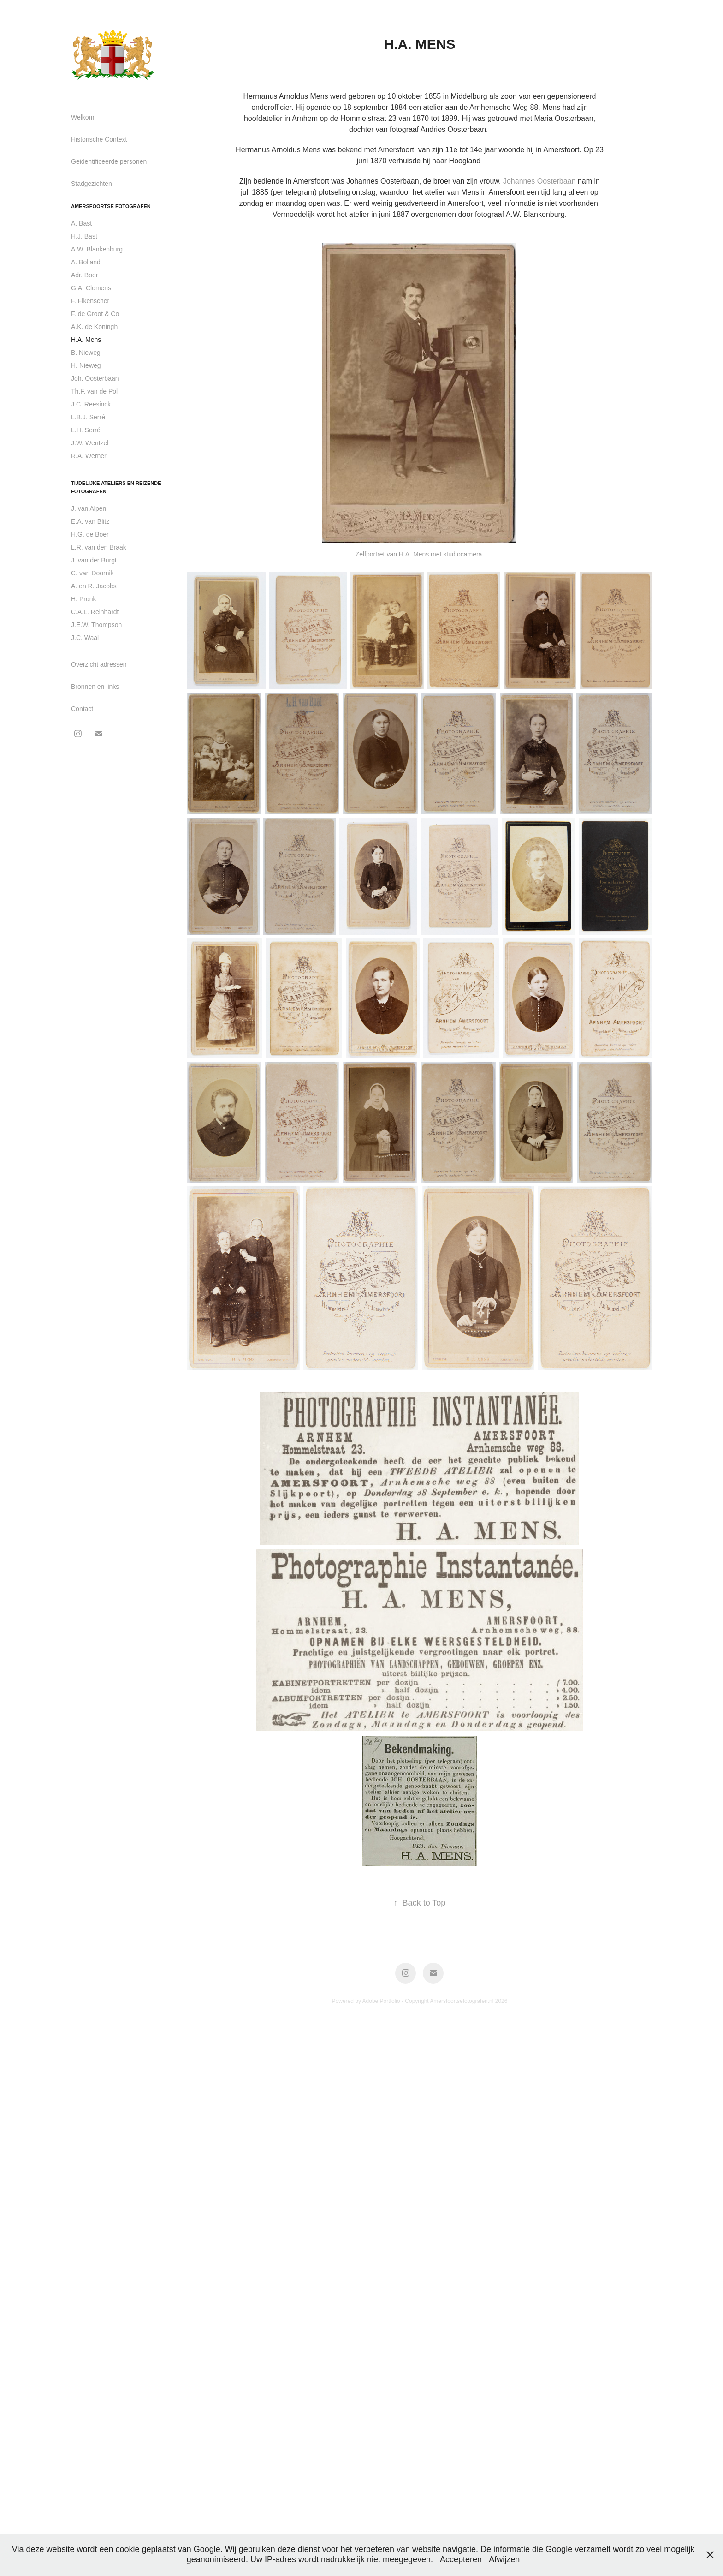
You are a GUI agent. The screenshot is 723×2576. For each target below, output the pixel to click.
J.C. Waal (85, 637)
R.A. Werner (89, 456)
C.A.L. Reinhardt (95, 612)
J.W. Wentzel (89, 443)
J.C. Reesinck (91, 404)
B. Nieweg (86, 352)
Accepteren (461, 2559)
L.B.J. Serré (88, 417)
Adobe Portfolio (381, 2001)
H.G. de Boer (90, 534)
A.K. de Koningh (94, 326)
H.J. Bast (84, 236)
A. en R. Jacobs (94, 586)
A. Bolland (86, 262)
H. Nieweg (86, 365)
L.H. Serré (86, 430)
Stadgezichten (91, 183)
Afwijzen (504, 2559)
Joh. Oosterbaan (95, 378)
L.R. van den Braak (98, 547)
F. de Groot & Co (95, 313)
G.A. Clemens (91, 288)
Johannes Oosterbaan (382, 181)
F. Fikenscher (90, 301)
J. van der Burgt (94, 560)
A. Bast (81, 223)
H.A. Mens (86, 339)
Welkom (82, 117)
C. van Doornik (92, 573)
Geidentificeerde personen (109, 161)
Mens (551, 107)
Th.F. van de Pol (94, 391)
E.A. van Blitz (90, 521)
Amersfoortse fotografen (111, 206)
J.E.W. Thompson (96, 624)
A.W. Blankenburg (97, 249)
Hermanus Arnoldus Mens (285, 96)
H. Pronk (83, 599)
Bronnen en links (95, 686)
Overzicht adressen (99, 664)
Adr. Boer (84, 275)
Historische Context (99, 139)
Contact (82, 708)
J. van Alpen (88, 508)
